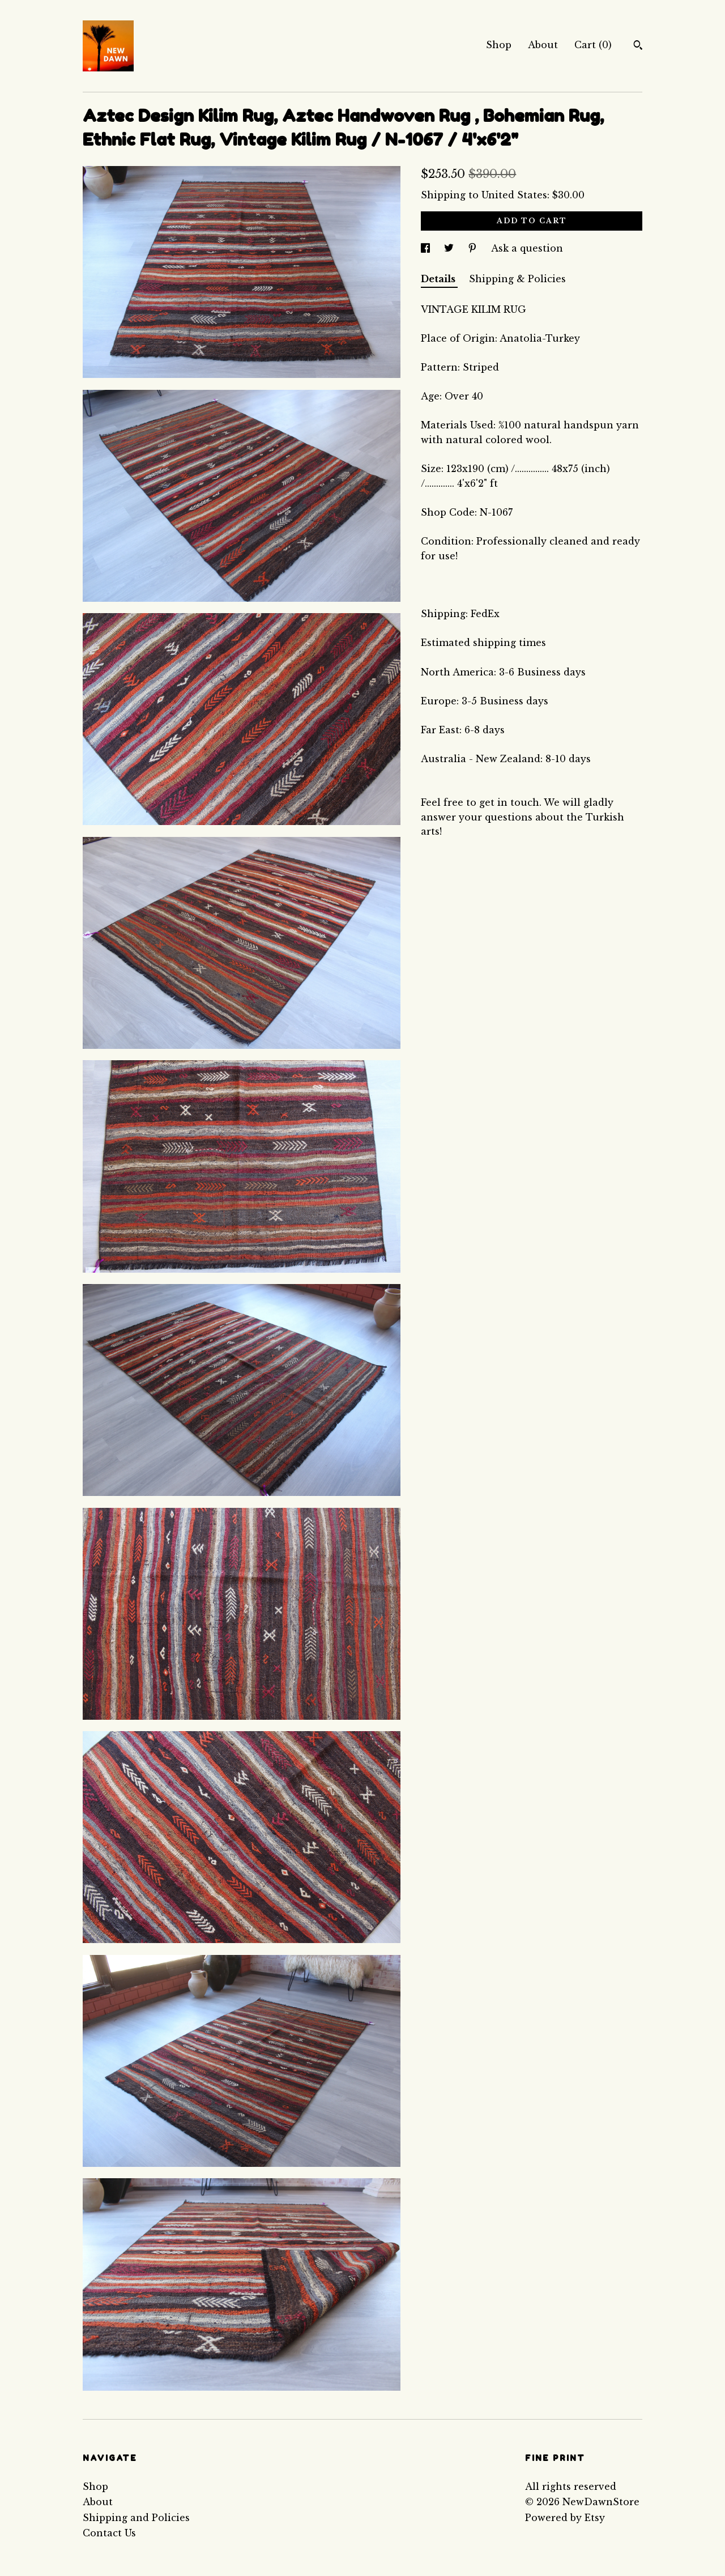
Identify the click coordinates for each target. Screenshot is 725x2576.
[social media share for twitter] (450, 248)
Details (439, 278)
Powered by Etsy (565, 2517)
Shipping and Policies (136, 2517)
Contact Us (109, 2533)
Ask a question (527, 248)
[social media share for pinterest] (474, 248)
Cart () (593, 44)
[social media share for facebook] (427, 248)
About (543, 44)
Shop (498, 44)
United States (514, 195)
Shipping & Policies (517, 278)
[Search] (638, 46)
